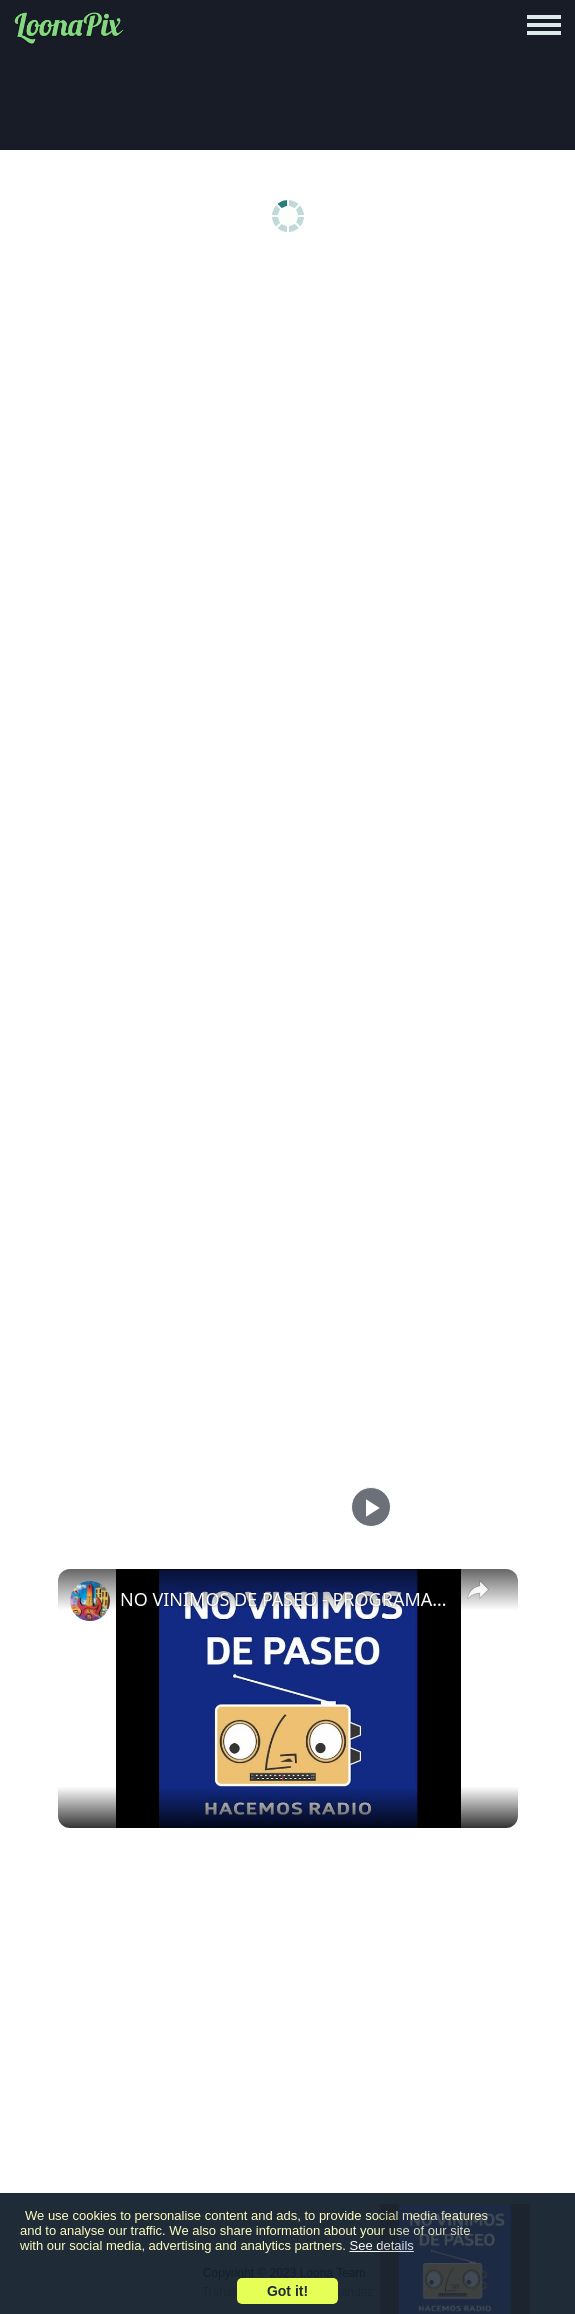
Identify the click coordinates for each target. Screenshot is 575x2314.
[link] (90, 1601)
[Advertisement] (287, 422)
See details (382, 2245)
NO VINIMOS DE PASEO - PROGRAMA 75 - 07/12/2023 (285, 1599)
